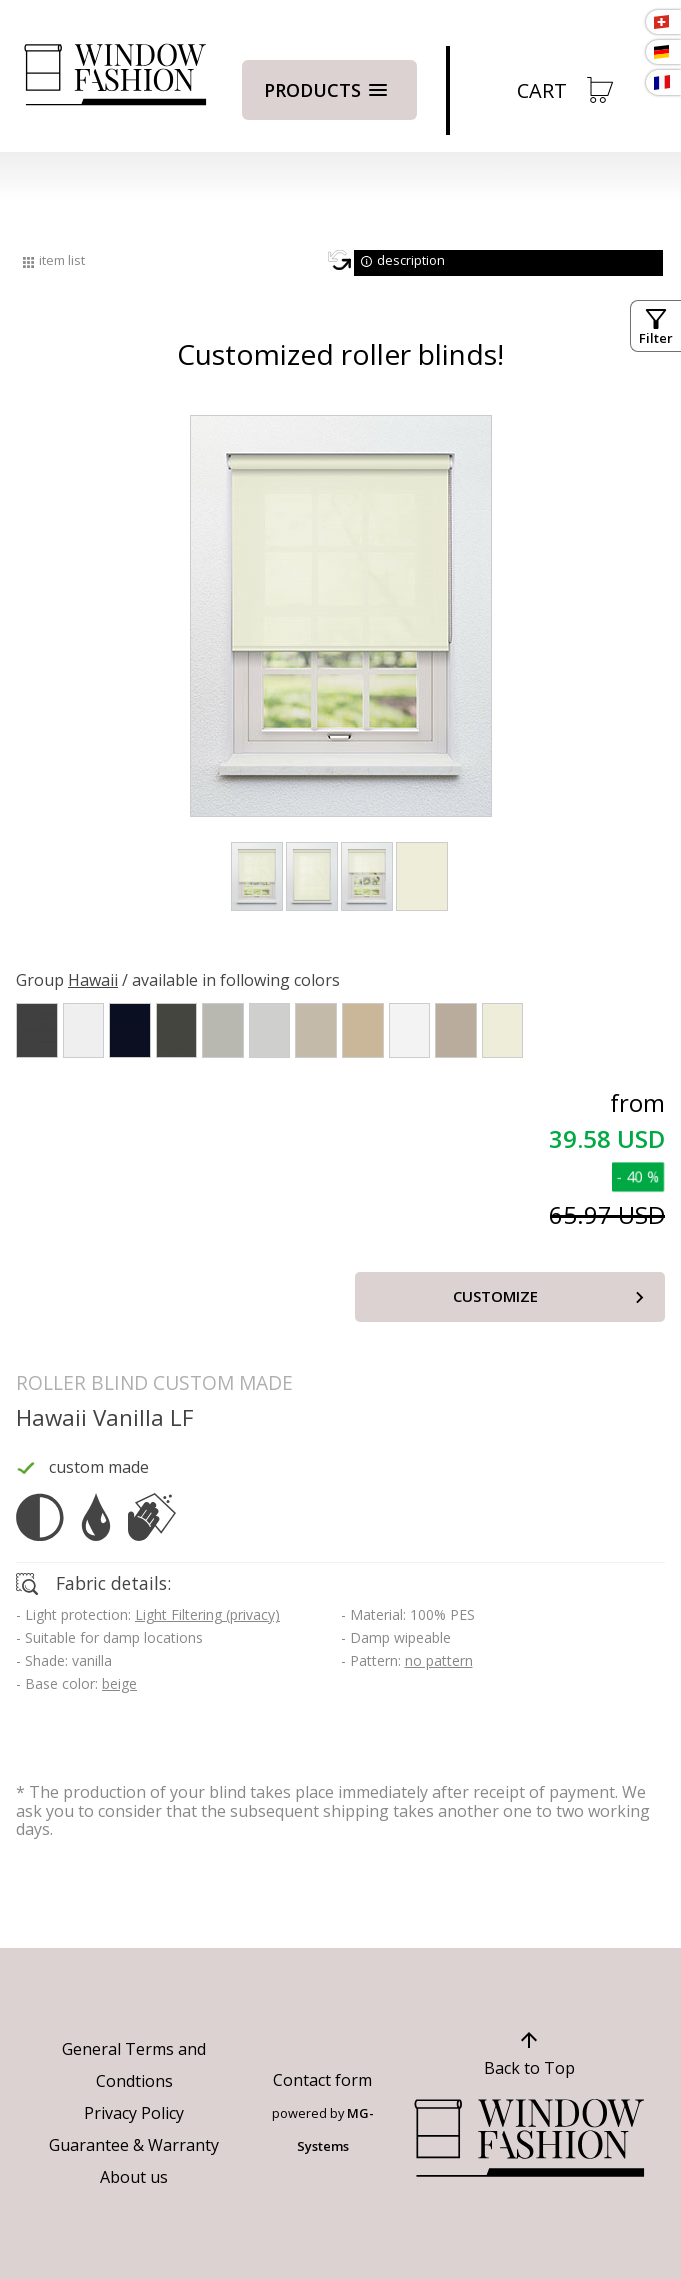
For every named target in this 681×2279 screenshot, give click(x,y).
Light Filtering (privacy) (207, 1614)
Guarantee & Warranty (134, 2145)
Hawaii (93, 980)
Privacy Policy (134, 2113)
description (411, 260)
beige (119, 1683)
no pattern (439, 1660)
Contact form (322, 2080)
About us (134, 2177)
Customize (495, 1296)
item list (62, 260)
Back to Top (529, 2068)
